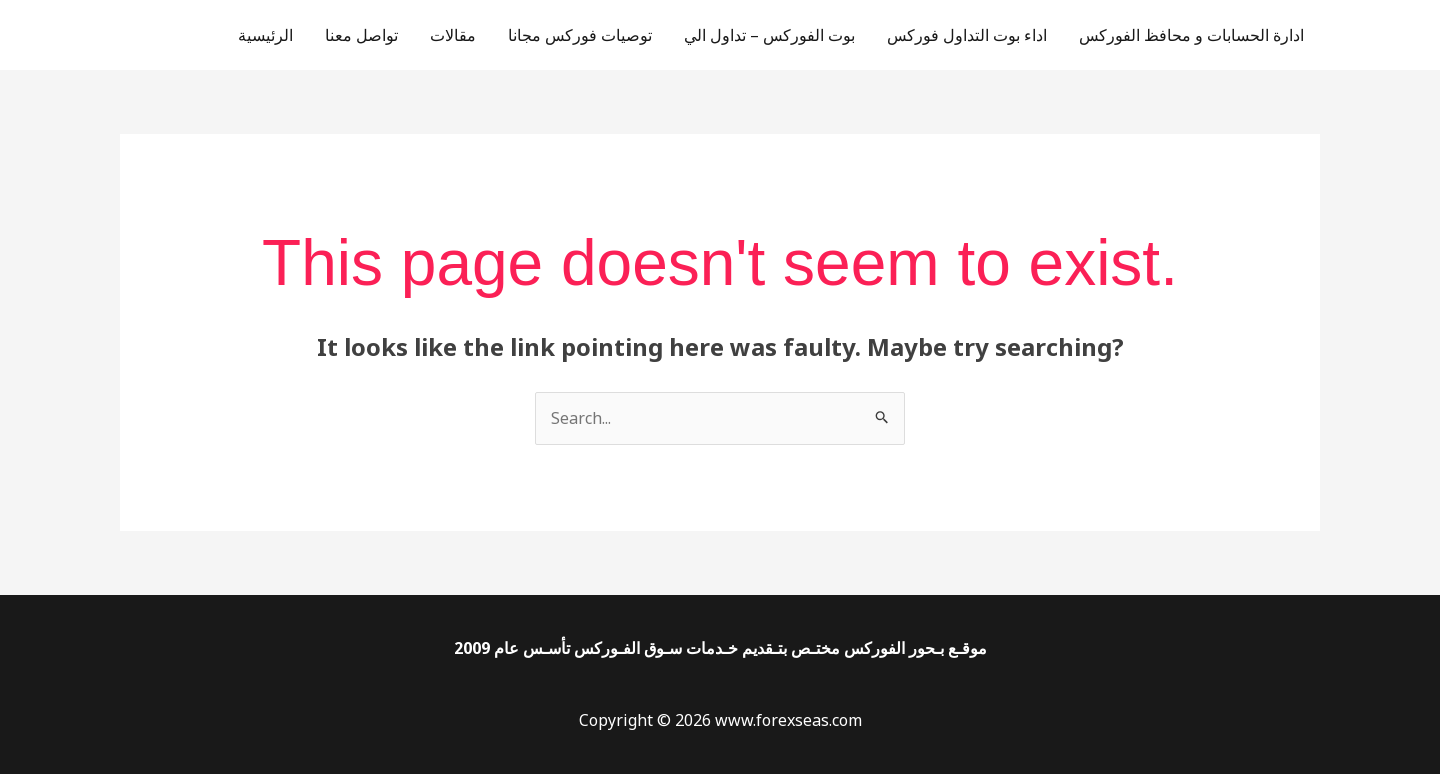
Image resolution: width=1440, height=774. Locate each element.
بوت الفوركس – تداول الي (769, 35)
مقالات (453, 35)
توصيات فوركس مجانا (580, 35)
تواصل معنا (361, 35)
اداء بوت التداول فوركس (967, 35)
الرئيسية (265, 35)
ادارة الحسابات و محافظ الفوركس (1191, 35)
